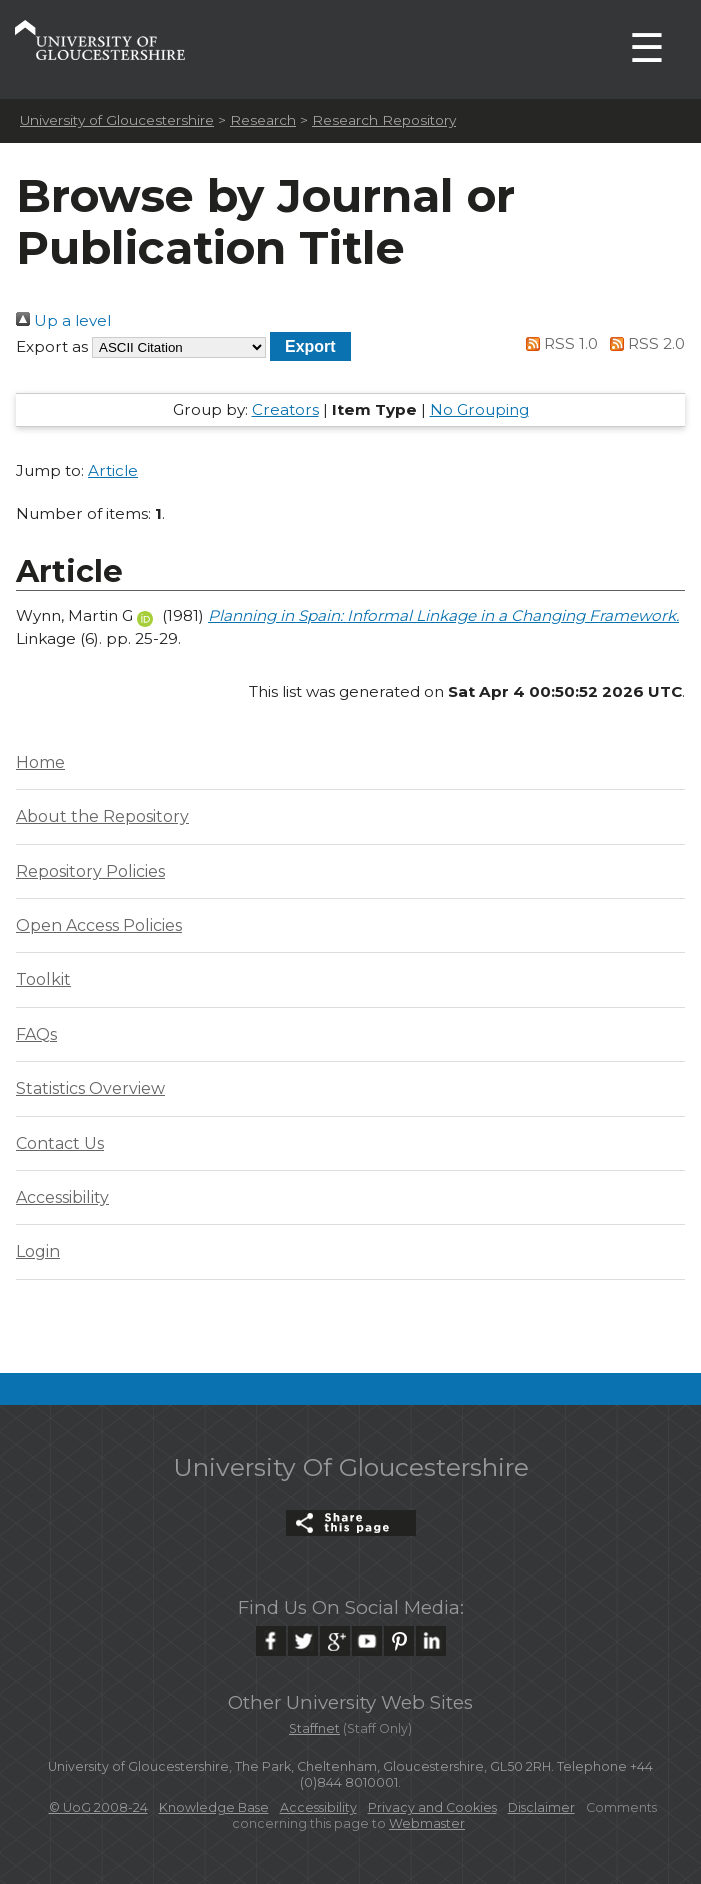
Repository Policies (90, 871)
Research (263, 120)
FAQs (36, 1034)
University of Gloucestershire (117, 120)
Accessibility (62, 1197)
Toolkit (43, 979)
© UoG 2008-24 (98, 1807)
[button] (310, 346)
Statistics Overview (90, 1088)
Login (38, 1251)
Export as (52, 346)
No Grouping (479, 409)
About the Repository (102, 816)
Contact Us (60, 1143)
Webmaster (427, 1823)
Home (40, 762)
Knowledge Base (214, 1807)
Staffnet (314, 1728)
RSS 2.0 (643, 343)
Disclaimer (541, 1807)
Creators (285, 409)
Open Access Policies (99, 925)
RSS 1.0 (559, 343)
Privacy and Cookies (432, 1807)
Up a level (63, 320)
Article (113, 470)
